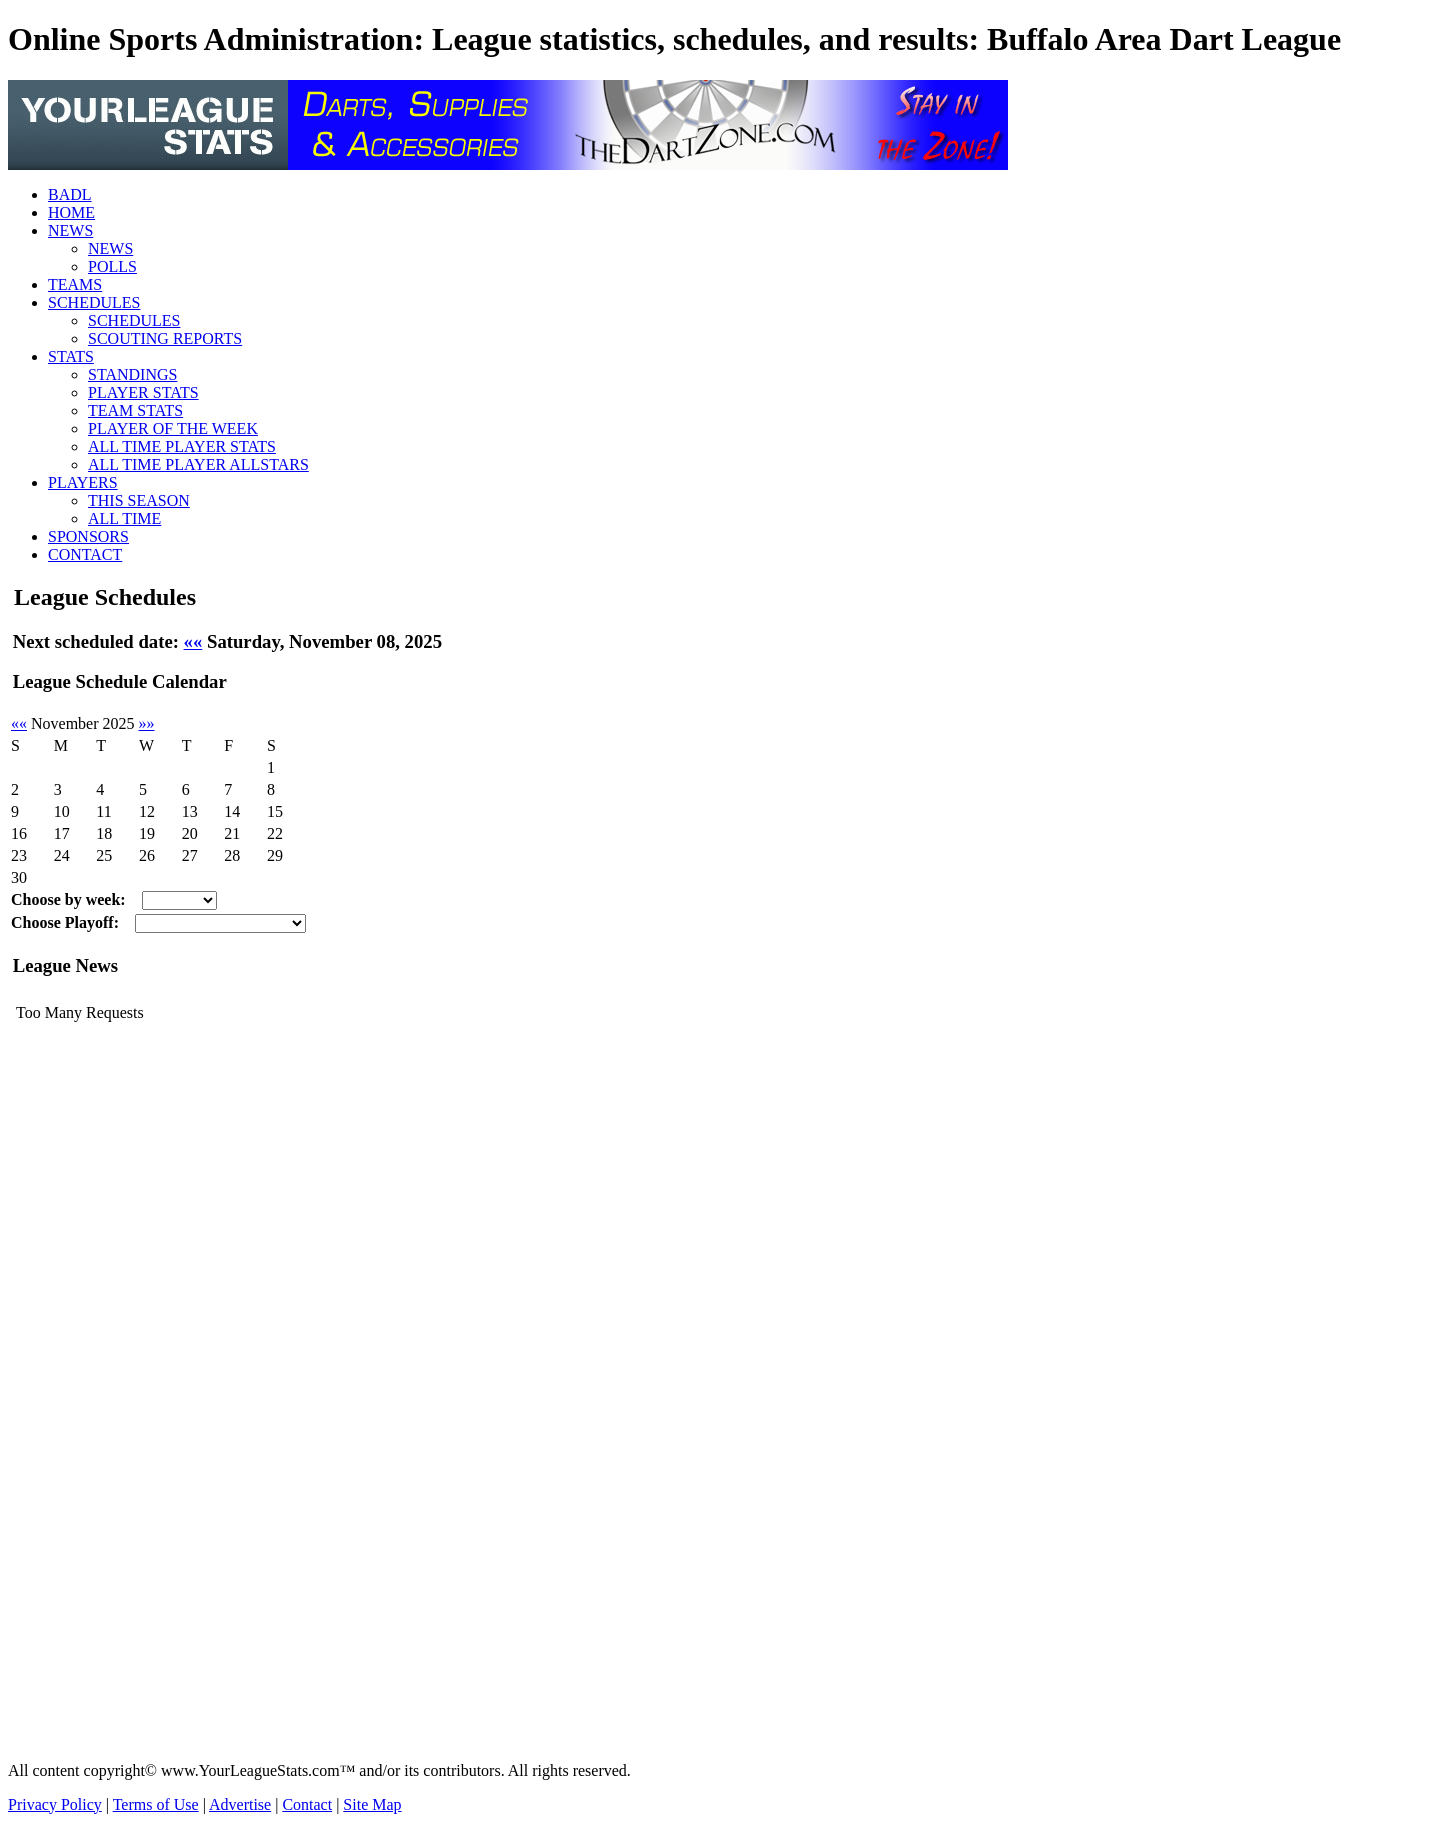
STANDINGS (132, 374)
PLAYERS (83, 482)
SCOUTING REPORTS (165, 338)
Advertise (240, 1804)
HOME (71, 212)
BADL (70, 194)
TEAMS (75, 284)
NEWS (70, 230)
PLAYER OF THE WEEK (173, 428)
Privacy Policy (55, 1804)
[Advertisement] (88, 1446)
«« (193, 641)
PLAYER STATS (143, 392)
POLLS (112, 266)
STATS (71, 356)
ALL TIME (124, 518)
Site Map (372, 1804)
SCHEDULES (94, 302)
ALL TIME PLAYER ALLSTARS (198, 464)
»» (147, 723)
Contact (307, 1804)
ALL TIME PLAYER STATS (182, 446)
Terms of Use (156, 1804)
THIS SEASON (139, 500)
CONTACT (85, 554)
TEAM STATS (135, 410)
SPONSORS (88, 536)
